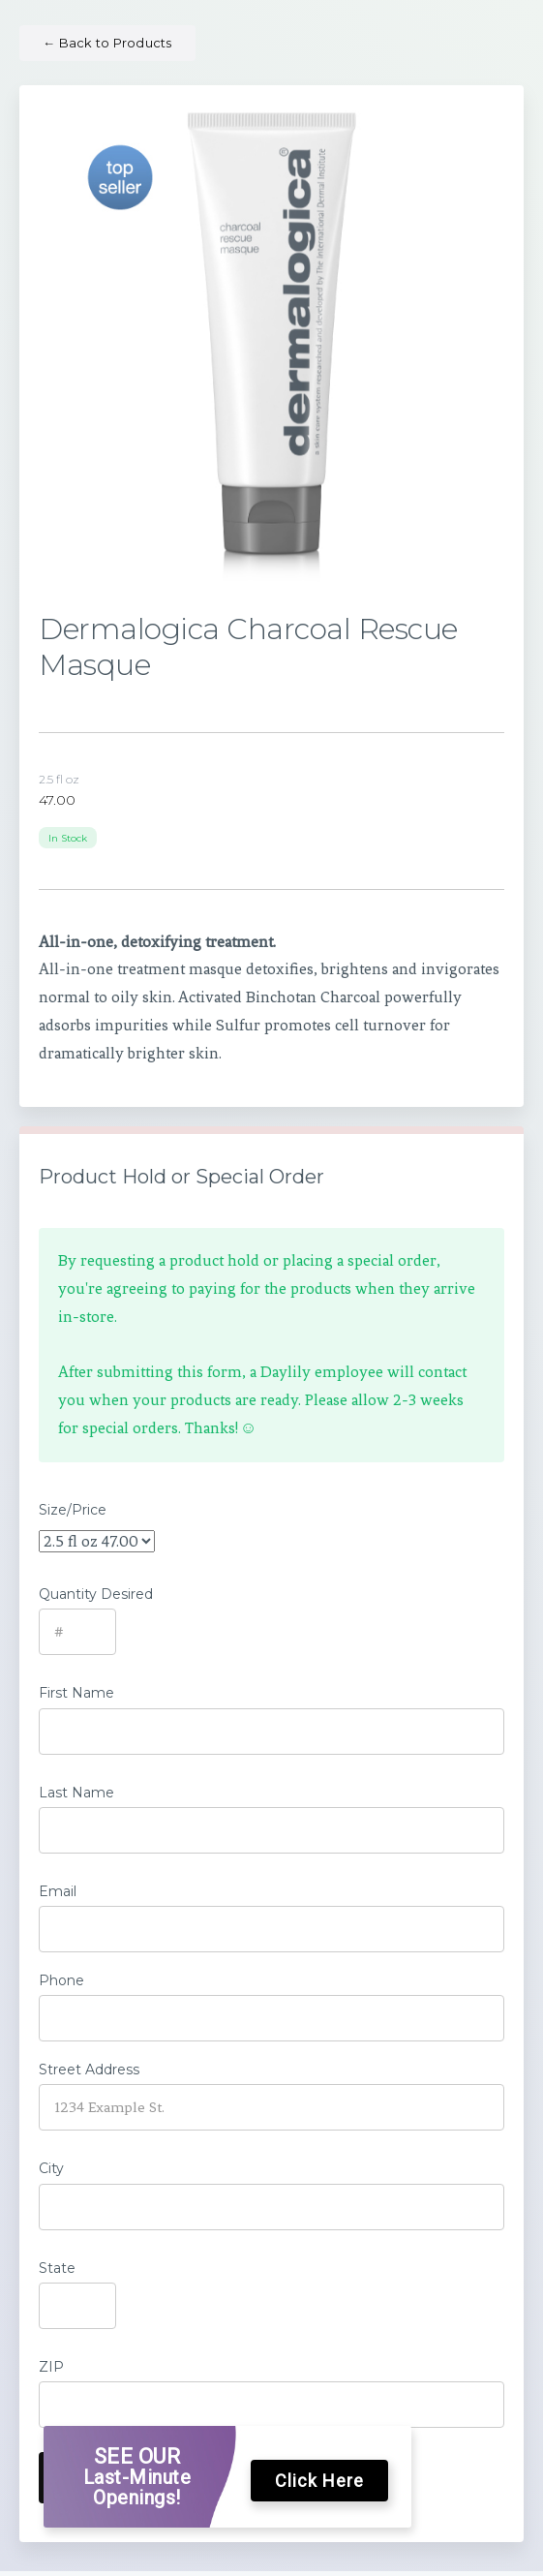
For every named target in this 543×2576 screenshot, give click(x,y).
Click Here (319, 2480)
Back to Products (107, 42)
